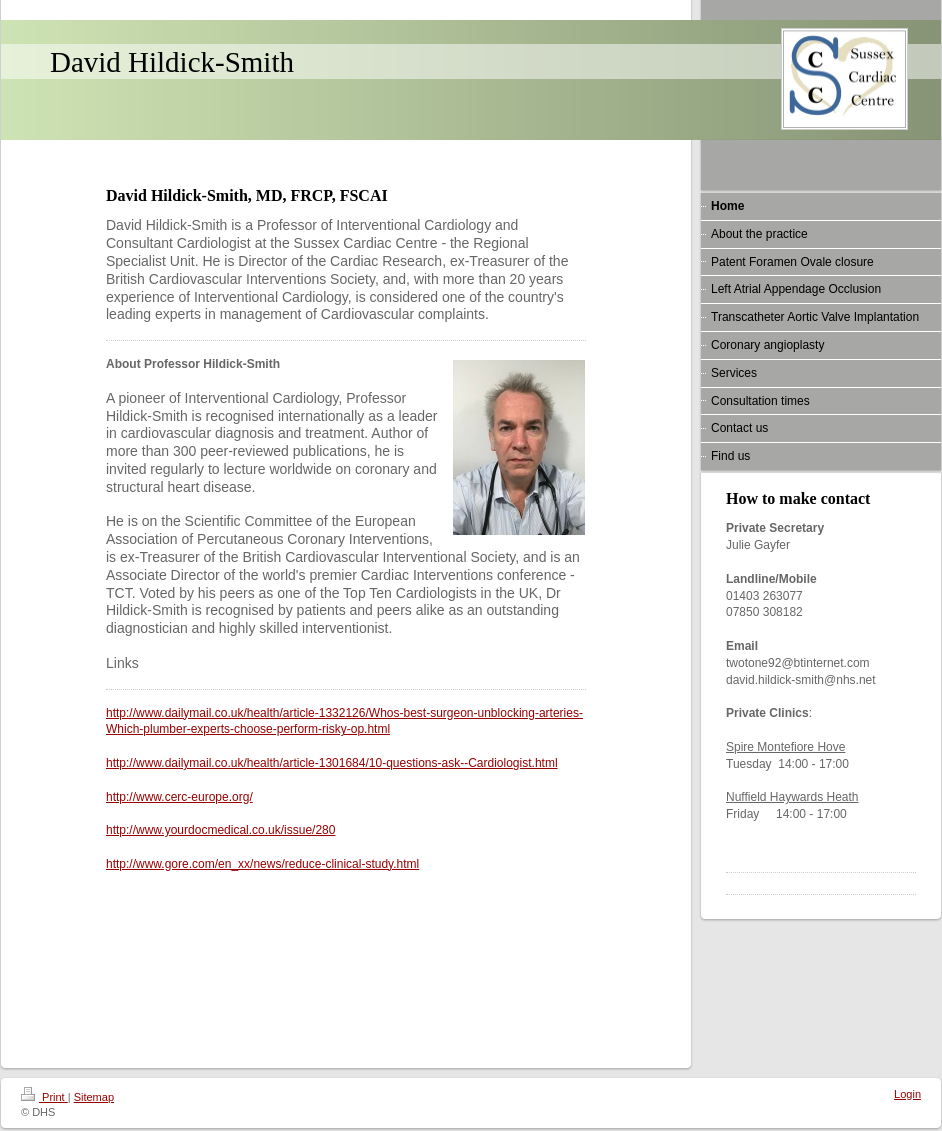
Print (44, 1097)
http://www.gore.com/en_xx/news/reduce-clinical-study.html (262, 864)
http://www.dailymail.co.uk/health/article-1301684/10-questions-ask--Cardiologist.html (332, 763)
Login (907, 1094)
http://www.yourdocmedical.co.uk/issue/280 (220, 830)
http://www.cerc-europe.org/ (179, 797)
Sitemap (94, 1097)
